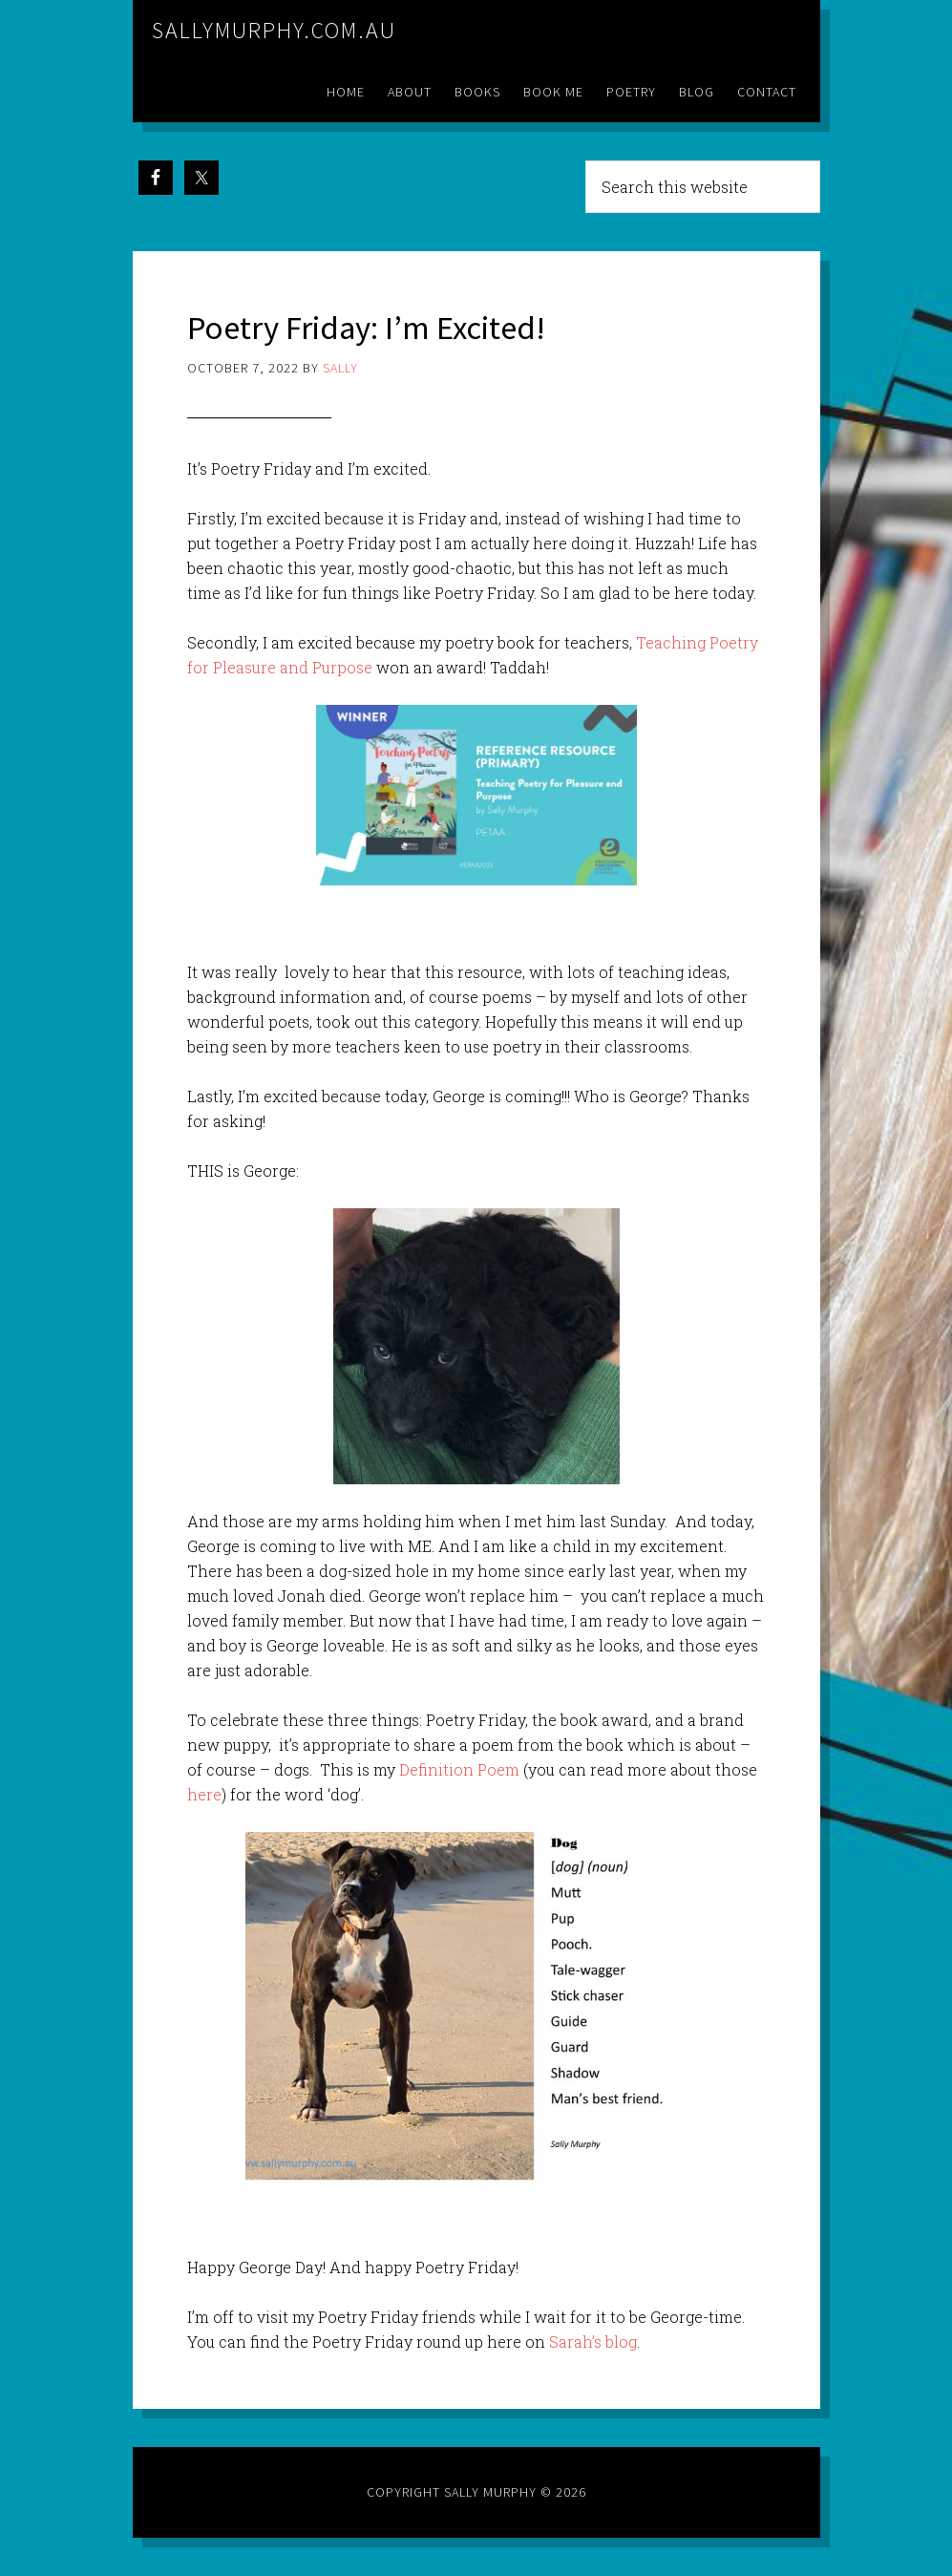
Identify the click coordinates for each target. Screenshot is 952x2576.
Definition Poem (459, 1769)
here (204, 1794)
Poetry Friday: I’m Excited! (373, 327)
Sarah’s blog (593, 2341)
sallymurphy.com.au (274, 30)
